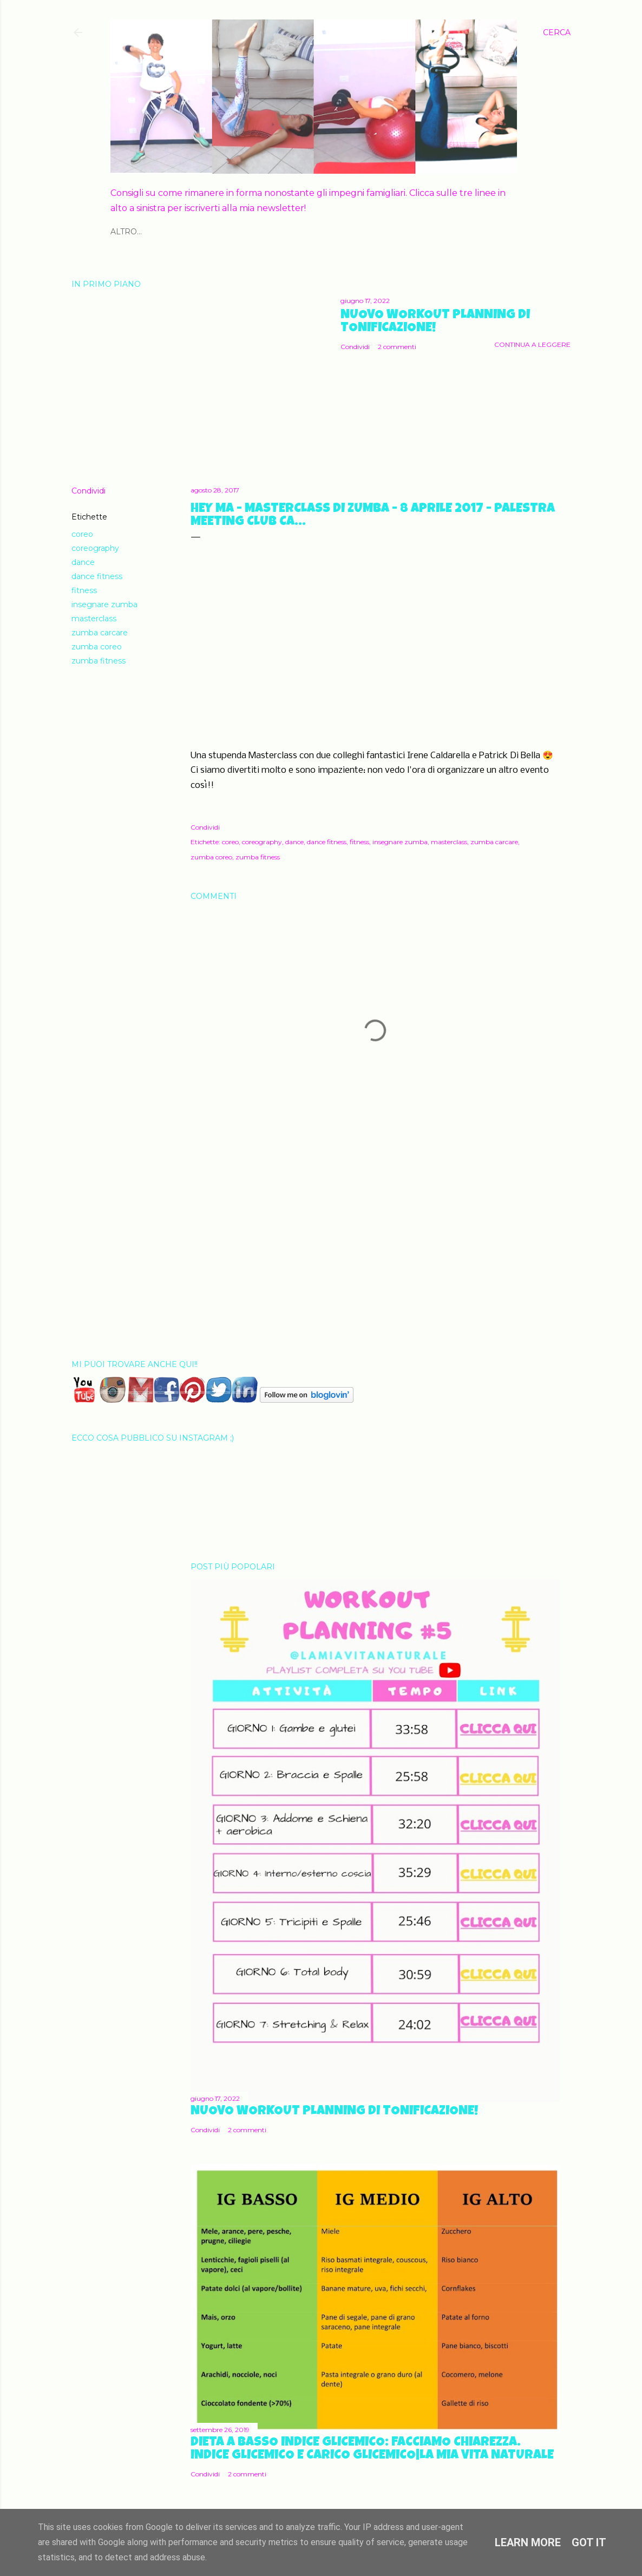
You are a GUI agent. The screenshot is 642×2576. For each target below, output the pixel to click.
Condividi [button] (355, 347)
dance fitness (96, 576)
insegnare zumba (104, 604)
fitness (84, 590)
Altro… (405, 231)
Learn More (528, 2542)
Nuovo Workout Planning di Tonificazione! (435, 322)
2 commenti (397, 347)
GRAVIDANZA (299, 231)
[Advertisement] (375, 1256)
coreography (95, 548)
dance (83, 562)
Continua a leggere (532, 344)
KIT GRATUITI (358, 231)
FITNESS (174, 231)
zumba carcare (99, 633)
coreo (82, 534)
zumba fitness (98, 661)
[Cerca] (557, 32)
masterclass (93, 618)
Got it (589, 2542)
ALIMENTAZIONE (231, 231)
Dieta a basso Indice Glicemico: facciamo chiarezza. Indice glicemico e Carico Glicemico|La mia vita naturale (372, 2449)
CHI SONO (131, 231)
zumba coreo (96, 647)
